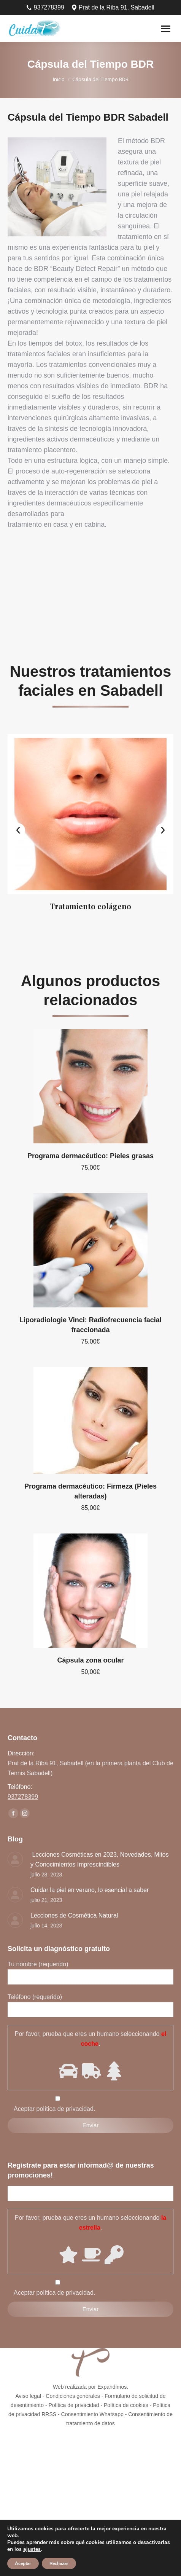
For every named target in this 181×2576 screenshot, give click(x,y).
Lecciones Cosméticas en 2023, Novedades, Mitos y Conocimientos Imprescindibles (99, 1859)
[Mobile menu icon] (165, 28)
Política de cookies (126, 2405)
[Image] (90, 814)
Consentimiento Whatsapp (92, 2414)
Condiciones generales (73, 2396)
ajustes (32, 2549)
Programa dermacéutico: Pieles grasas (90, 1156)
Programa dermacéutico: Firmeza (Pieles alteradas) (90, 1491)
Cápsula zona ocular (90, 1660)
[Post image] (15, 1859)
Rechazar (58, 2563)
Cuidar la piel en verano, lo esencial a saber (89, 1890)
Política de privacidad (73, 2405)
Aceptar (23, 2563)
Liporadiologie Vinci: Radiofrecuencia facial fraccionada (90, 1325)
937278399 (45, 7)
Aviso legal (28, 2396)
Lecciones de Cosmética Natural (74, 1915)
